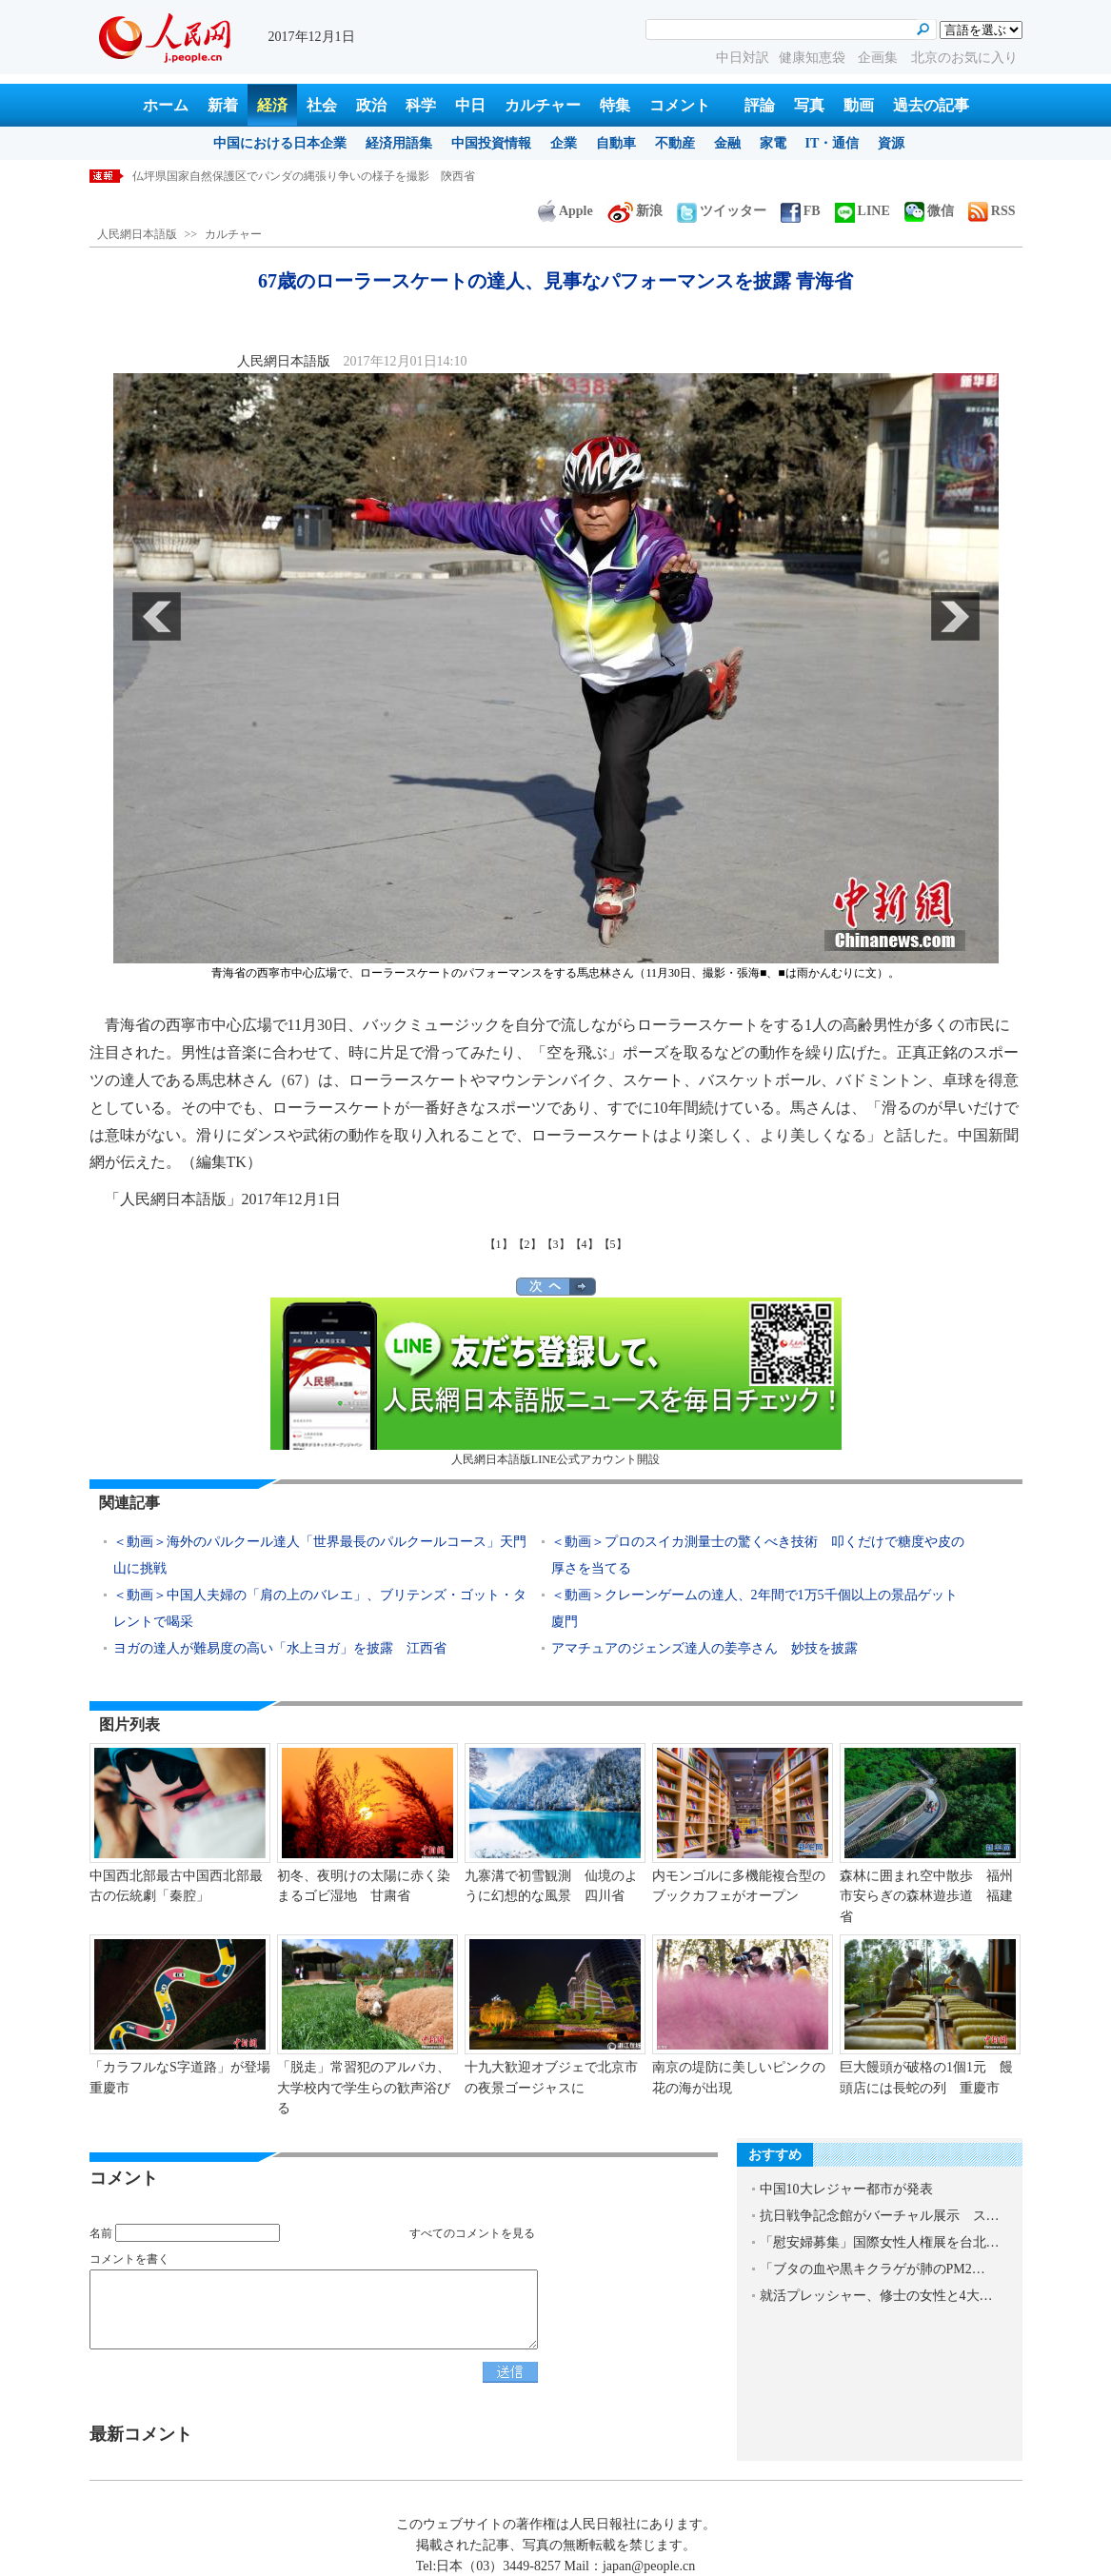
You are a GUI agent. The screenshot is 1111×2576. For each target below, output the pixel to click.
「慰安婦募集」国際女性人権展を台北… (880, 2242)
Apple (565, 211)
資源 (891, 143)
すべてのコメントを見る (472, 2233)
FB (801, 211)
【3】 (556, 1244)
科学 (421, 105)
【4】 (584, 1244)
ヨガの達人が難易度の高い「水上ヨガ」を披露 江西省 (279, 1648)
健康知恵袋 (814, 57)
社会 (322, 105)
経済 (272, 105)
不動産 (675, 143)
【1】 (499, 1244)
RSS (992, 211)
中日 (470, 105)
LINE (862, 211)
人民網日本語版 (137, 234)
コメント (679, 105)
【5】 (613, 1244)
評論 (759, 105)
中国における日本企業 (280, 143)
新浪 (635, 211)
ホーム (165, 105)
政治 (371, 105)
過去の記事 (931, 105)
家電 (773, 143)
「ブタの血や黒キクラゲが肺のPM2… (872, 2269)
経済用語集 (399, 143)
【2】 (527, 1244)
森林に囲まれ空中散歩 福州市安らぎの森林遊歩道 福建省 (926, 1896)
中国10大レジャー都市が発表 (846, 2189)
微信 (929, 211)
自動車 (616, 143)
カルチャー (543, 105)
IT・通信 (832, 143)
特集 (615, 105)
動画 (858, 105)
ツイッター (721, 211)
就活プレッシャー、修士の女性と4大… (876, 2296)
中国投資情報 (491, 143)
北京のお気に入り (964, 57)
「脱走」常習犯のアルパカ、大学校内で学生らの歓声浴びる (363, 2087)
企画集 (880, 57)
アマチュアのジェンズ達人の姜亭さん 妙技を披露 (704, 1648)
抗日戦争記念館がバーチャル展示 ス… (880, 2216)
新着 (223, 105)
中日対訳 (742, 57)
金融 (727, 143)
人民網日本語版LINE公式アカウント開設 (556, 1382)
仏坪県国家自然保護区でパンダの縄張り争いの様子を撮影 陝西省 (303, 176)
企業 (563, 143)
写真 (809, 105)
